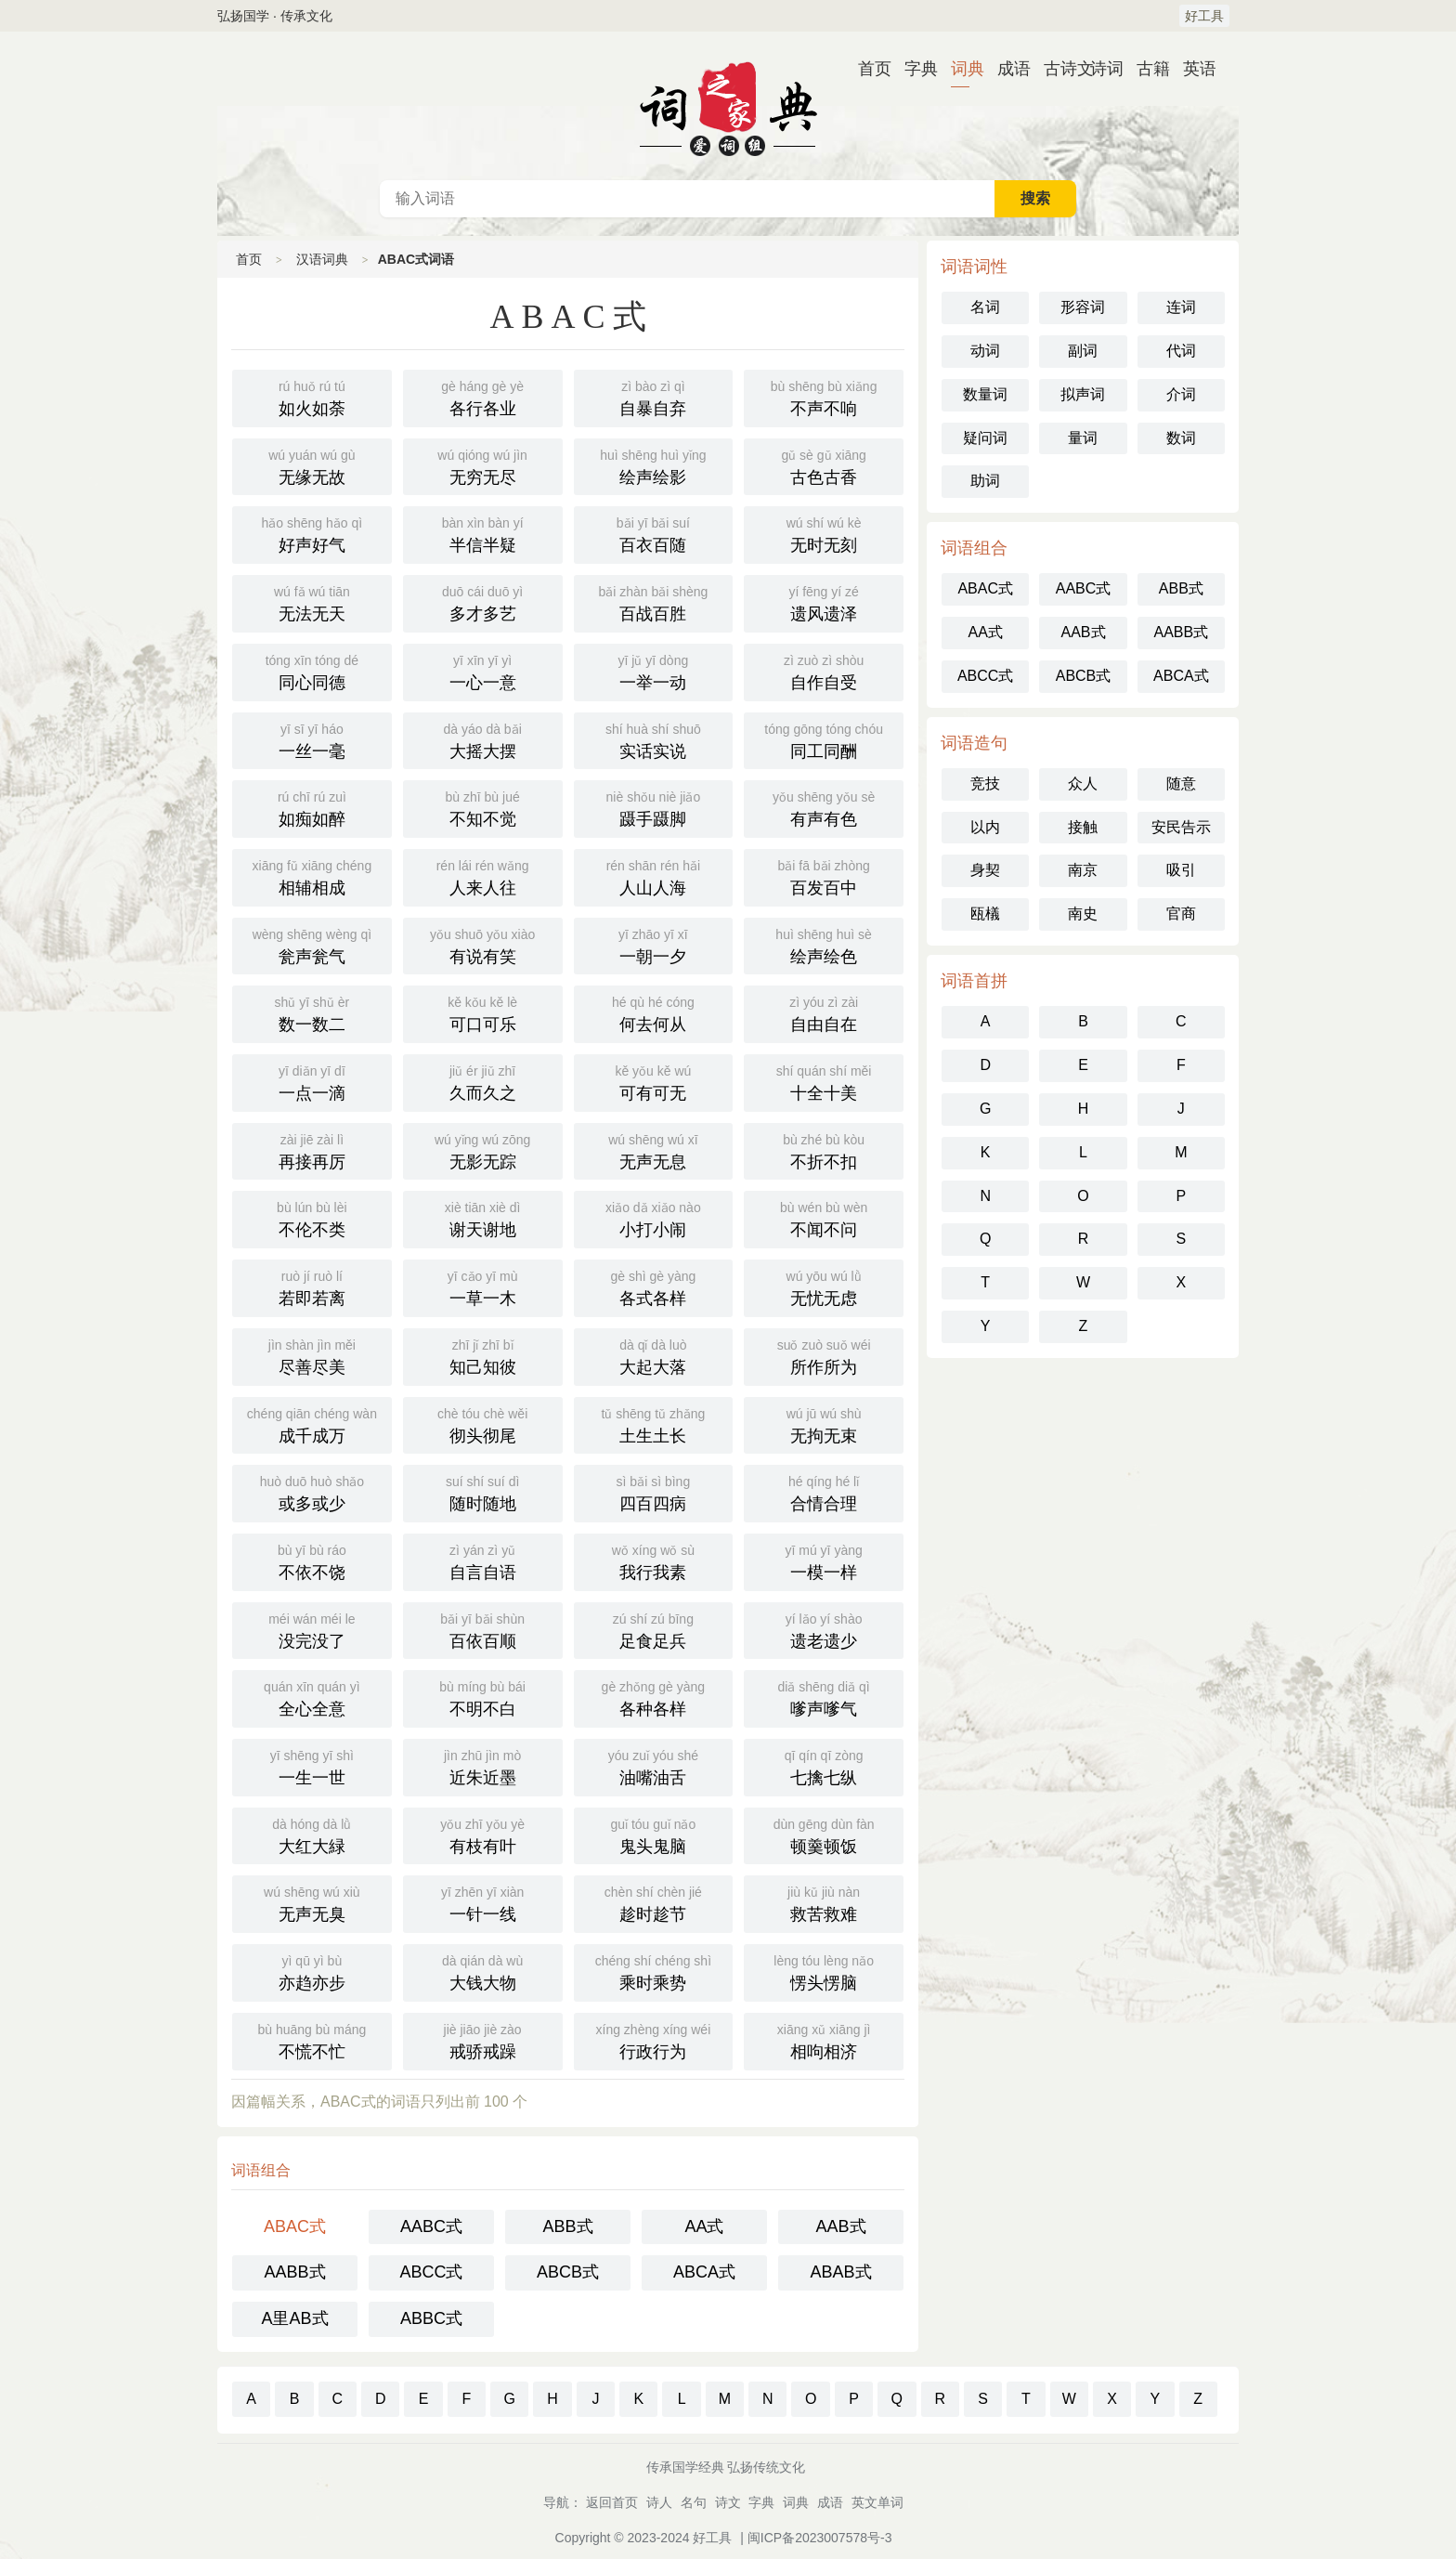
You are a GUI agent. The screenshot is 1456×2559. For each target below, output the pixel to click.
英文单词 (878, 2502)
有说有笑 (483, 944)
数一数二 (312, 1012)
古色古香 (824, 465)
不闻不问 (824, 1217)
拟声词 (1082, 394)
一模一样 (824, 1560)
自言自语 (483, 1560)
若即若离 (312, 1286)
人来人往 (483, 876)
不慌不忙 (312, 2039)
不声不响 (824, 396)
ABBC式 (431, 2318)
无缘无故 (312, 465)
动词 (985, 351)
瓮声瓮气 (312, 944)
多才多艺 (483, 602)
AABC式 (431, 2226)
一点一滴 (312, 1081)
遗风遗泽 (824, 602)
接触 (1083, 827)
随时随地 (483, 1491)
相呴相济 (824, 2039)
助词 (985, 481)
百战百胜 (654, 602)
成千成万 (312, 1424)
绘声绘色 (824, 944)
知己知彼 (483, 1355)
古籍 (1146, 68)
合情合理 (824, 1491)
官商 (1181, 913)
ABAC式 (295, 2226)
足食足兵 (654, 1629)
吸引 (1181, 870)
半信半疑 (483, 533)
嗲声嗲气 (824, 1697)
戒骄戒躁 (483, 2039)
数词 (1181, 438)
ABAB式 (840, 2272)
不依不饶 (312, 1560)
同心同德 (312, 670)
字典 (913, 68)
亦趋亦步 (312, 1971)
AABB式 (294, 2272)
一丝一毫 (312, 739)
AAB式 (840, 2226)
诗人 (659, 2502)
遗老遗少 (824, 1629)
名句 (694, 2502)
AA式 (703, 2226)
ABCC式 (430, 2272)
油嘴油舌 (654, 1765)
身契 (985, 870)
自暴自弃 (654, 396)
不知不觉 (483, 807)
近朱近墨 (483, 1765)
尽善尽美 (312, 1355)
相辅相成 (312, 876)
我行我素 (654, 1560)
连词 (1181, 307)
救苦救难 (824, 1902)
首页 (867, 68)
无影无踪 (483, 1150)
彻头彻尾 (483, 1424)
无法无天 (312, 602)
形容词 (1082, 307)
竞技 (985, 783)
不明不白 (483, 1697)
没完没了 (312, 1629)
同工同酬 (824, 739)
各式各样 (654, 1286)
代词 (1181, 351)
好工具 (1204, 15)
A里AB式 (294, 2318)
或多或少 (312, 1491)
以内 (985, 827)
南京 (1083, 870)
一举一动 (654, 670)
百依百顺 (483, 1629)
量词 (1083, 438)
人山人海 (654, 876)
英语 (1192, 68)
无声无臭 (312, 1902)
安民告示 (1181, 827)
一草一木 (483, 1286)
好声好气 (312, 533)
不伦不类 (312, 1217)
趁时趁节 (654, 1902)
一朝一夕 (654, 944)
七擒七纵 (824, 1765)
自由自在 (824, 1012)
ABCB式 (568, 2272)
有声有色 (824, 807)
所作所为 (824, 1355)
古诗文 (1053, 68)
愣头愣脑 (824, 1971)
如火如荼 (312, 396)
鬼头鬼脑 (654, 1834)
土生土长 (654, 1424)
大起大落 (654, 1355)
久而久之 (483, 1081)
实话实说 (654, 739)
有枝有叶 (483, 1834)
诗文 (728, 2502)
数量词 (985, 394)
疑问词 (985, 438)
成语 (1006, 68)
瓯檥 (985, 913)
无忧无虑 (824, 1286)
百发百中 (824, 876)
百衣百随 (654, 533)
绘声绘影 (654, 465)
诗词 (1099, 68)
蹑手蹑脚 (654, 807)
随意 (1181, 783)
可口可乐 (483, 1012)
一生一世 (312, 1765)
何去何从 (654, 1012)
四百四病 (654, 1491)
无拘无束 (824, 1424)
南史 (1083, 913)
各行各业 (483, 396)
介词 (1181, 394)
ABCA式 (704, 2272)
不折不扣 (824, 1150)
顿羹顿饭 (824, 1834)
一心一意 (483, 670)
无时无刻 (824, 533)
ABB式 (567, 2226)
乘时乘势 (654, 1971)
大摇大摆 (483, 739)
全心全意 (312, 1697)
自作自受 (824, 670)
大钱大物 (483, 1971)
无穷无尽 (483, 465)
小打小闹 (654, 1217)
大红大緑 (312, 1834)
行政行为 (654, 2039)
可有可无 (654, 1081)
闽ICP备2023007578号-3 (820, 2537)
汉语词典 (728, 106)
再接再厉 (312, 1150)
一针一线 (483, 1902)
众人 (1083, 783)
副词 (1083, 351)
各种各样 (654, 1697)
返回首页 (612, 2502)
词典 (960, 68)
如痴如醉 (312, 807)
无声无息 (654, 1150)
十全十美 (824, 1081)
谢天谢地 (483, 1217)
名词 (985, 307)
